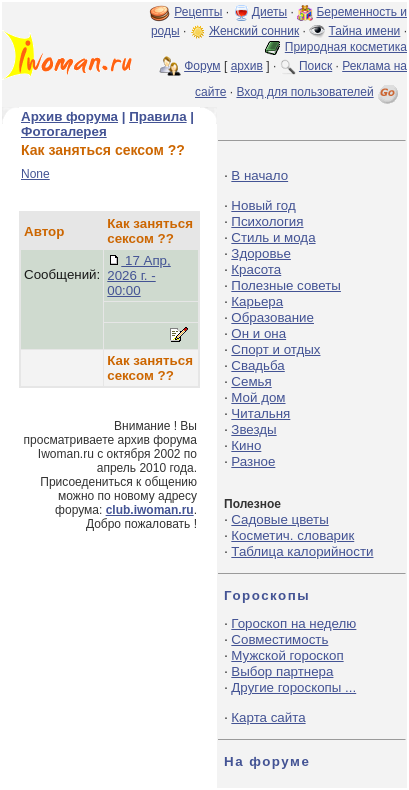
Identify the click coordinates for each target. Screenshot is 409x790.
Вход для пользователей (319, 92)
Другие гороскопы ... (293, 687)
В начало (259, 175)
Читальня (260, 413)
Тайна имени (365, 31)
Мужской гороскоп (287, 655)
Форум (202, 66)
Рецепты (198, 12)
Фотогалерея (64, 131)
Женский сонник (254, 31)
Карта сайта (268, 717)
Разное (253, 461)
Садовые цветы (279, 519)
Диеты (269, 12)
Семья (251, 381)
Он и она (258, 333)
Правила (157, 116)
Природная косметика (346, 47)
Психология (267, 221)
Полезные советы (286, 285)
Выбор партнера (282, 671)
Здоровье (261, 253)
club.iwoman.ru (150, 510)
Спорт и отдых (275, 349)
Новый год (263, 205)
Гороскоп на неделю (293, 623)
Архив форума (69, 116)
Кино (246, 445)
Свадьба (257, 365)
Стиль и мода (273, 237)
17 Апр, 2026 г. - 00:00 (138, 275)
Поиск (315, 66)
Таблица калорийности (302, 551)
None (35, 174)
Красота (256, 269)
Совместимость (279, 639)
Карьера (257, 301)
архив (247, 66)
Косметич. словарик (292, 535)
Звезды (253, 429)
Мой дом (258, 397)
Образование (272, 317)
